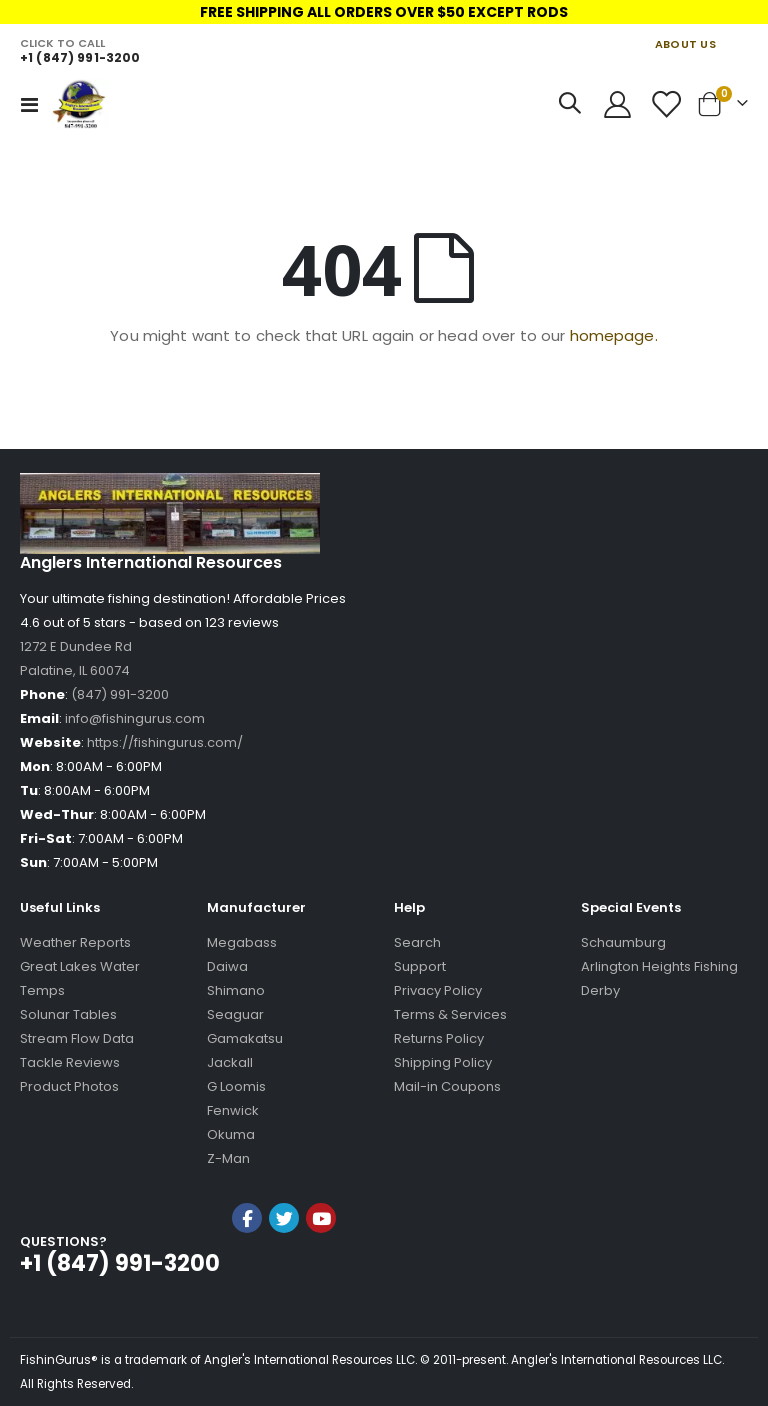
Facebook (247, 1218)
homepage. (614, 335)
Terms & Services (450, 1014)
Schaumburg (623, 942)
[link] (284, 1271)
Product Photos (69, 1086)
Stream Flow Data (77, 1038)
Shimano (236, 990)
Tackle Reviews (70, 1062)
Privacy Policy (438, 990)
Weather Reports (75, 942)
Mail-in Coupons (447, 1086)
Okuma (231, 1134)
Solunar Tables (68, 1014)
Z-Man (228, 1158)
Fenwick (233, 1110)
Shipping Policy (443, 1062)
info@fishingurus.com (135, 718)
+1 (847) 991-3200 (80, 57)
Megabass (242, 942)
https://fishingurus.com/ (165, 742)
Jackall (230, 1062)
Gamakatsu (245, 1038)
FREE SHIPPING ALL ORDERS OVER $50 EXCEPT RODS (384, 12)
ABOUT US (685, 44)
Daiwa (227, 966)
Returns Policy (439, 1038)
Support (420, 966)
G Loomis (236, 1086)
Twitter (284, 1218)
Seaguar (235, 1014)
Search (417, 942)
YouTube (321, 1218)
